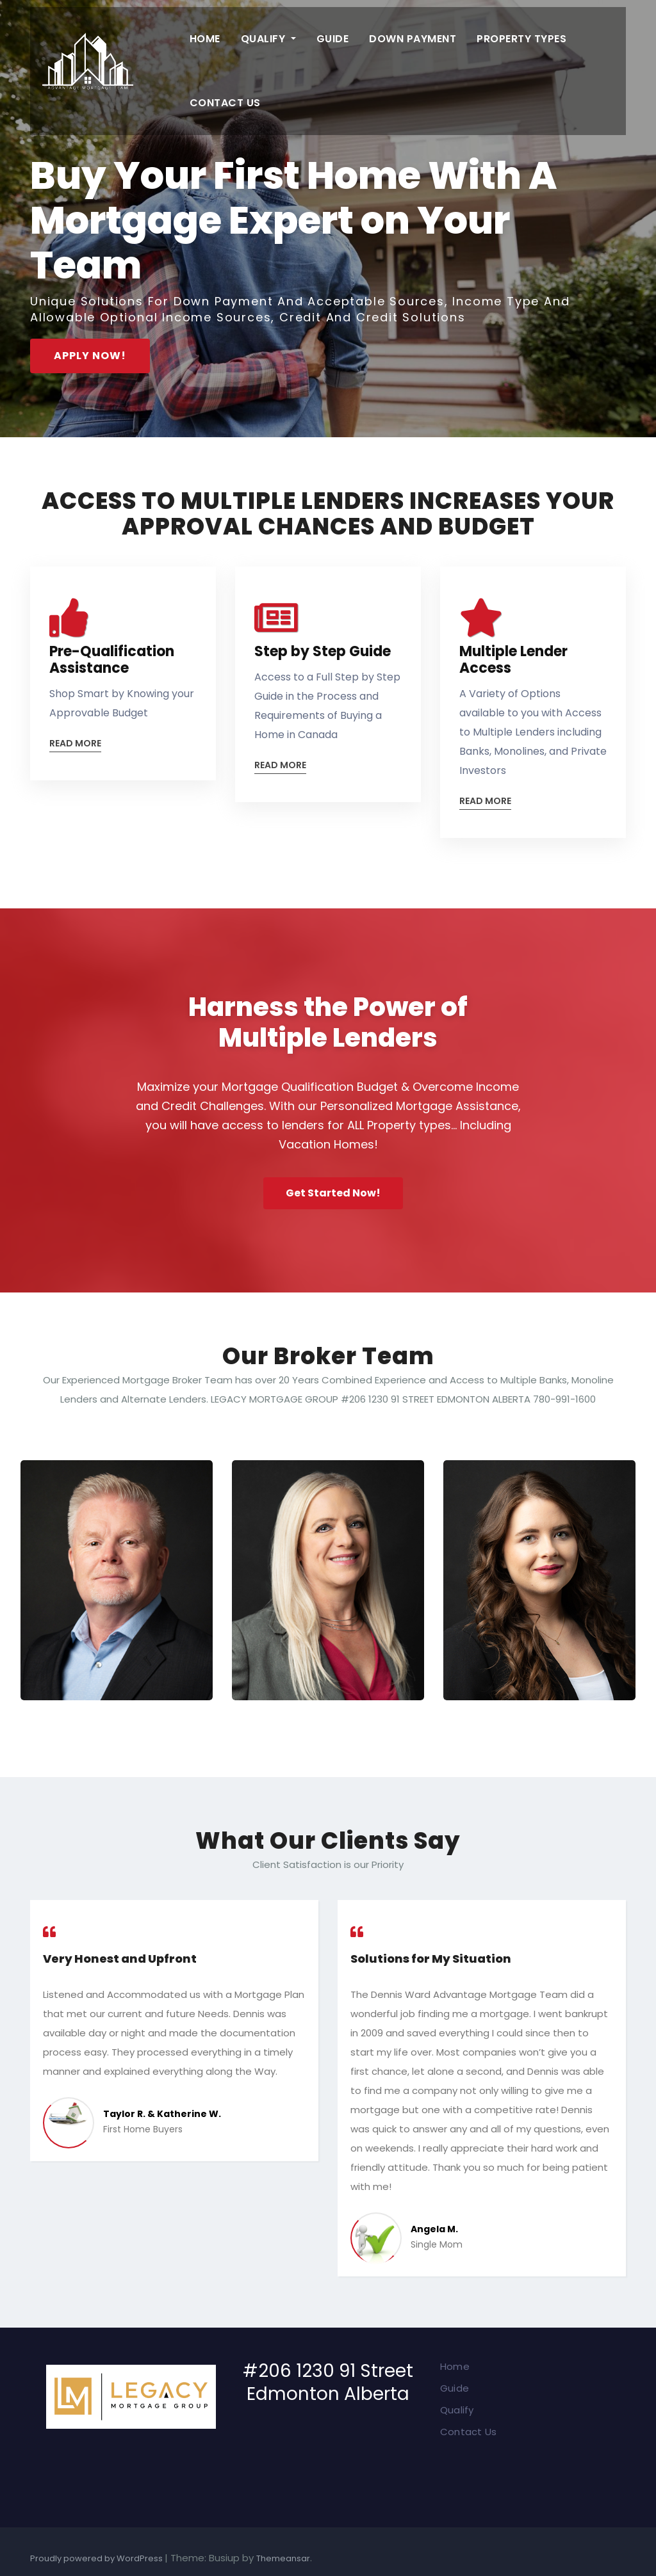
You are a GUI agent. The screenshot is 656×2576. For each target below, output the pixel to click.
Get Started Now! (333, 1193)
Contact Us (225, 102)
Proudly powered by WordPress (97, 2558)
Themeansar (283, 2558)
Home (205, 38)
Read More (75, 744)
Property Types (521, 38)
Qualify (268, 38)
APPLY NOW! (90, 355)
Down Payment (412, 38)
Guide (332, 38)
